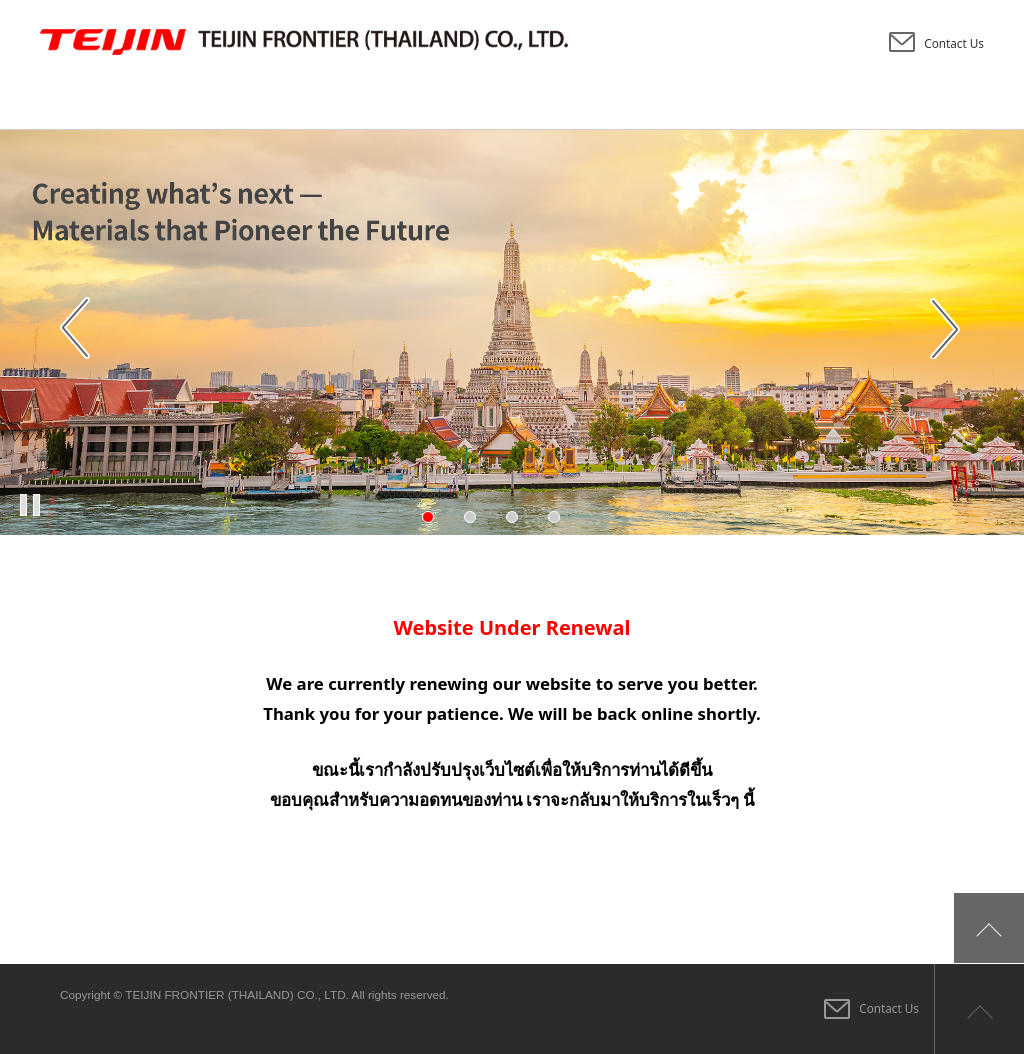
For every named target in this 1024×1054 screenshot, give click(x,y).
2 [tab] (470, 517)
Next (947, 330)
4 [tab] (554, 517)
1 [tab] (428, 517)
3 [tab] (512, 517)
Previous (77, 330)
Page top (979, 1009)
